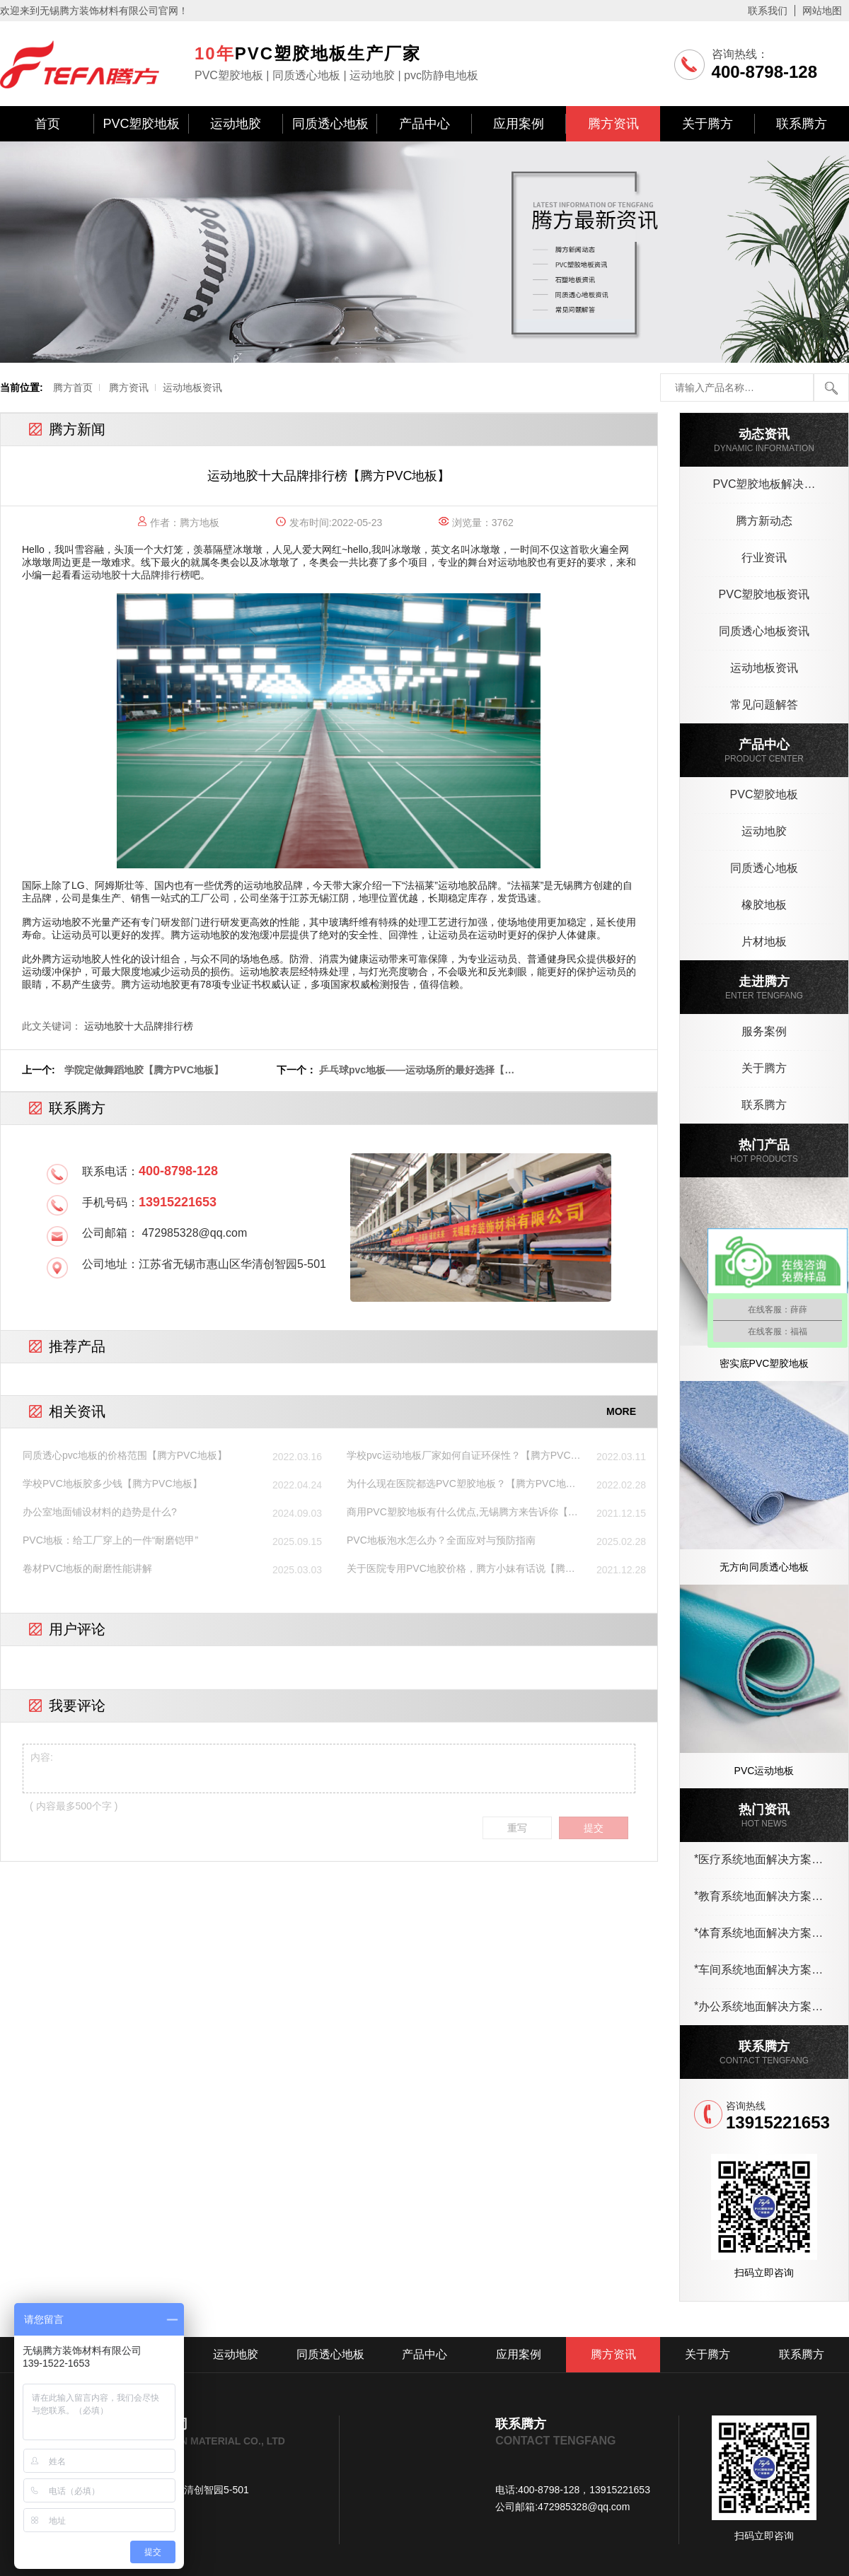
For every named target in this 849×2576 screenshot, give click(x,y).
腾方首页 (73, 387)
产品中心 (424, 124)
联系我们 (767, 10)
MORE (621, 1411)
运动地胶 (235, 124)
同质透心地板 (330, 124)
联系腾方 (801, 124)
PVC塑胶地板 (141, 124)
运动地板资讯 (192, 387)
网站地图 (822, 10)
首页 (47, 124)
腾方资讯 (613, 124)
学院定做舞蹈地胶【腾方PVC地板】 (144, 1070)
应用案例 (518, 124)
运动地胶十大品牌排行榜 (135, 575)
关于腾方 (707, 124)
